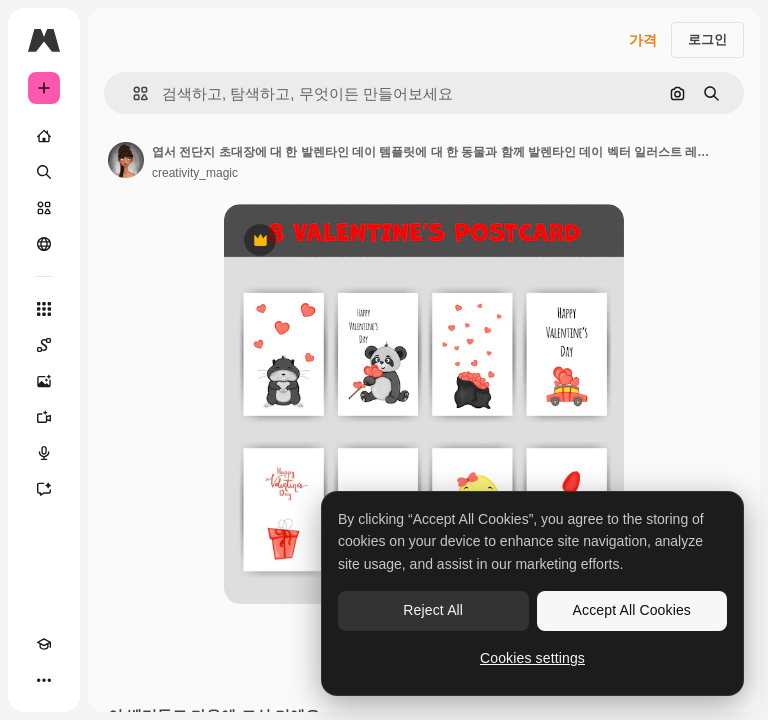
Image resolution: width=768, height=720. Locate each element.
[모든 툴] (44, 309)
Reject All (433, 610)
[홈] (44, 136)
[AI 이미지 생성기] (44, 381)
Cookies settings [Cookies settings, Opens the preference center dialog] (532, 658)
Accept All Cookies (632, 610)
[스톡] (44, 208)
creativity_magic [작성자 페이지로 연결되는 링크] (195, 173)
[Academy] (44, 644)
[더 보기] (44, 680)
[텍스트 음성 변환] (44, 453)
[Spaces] (44, 345)
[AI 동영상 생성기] (44, 417)
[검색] (44, 172)
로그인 (707, 39)
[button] (132, 93)
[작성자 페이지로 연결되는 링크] (126, 160)
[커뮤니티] (44, 244)
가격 (643, 40)
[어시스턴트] (44, 489)
